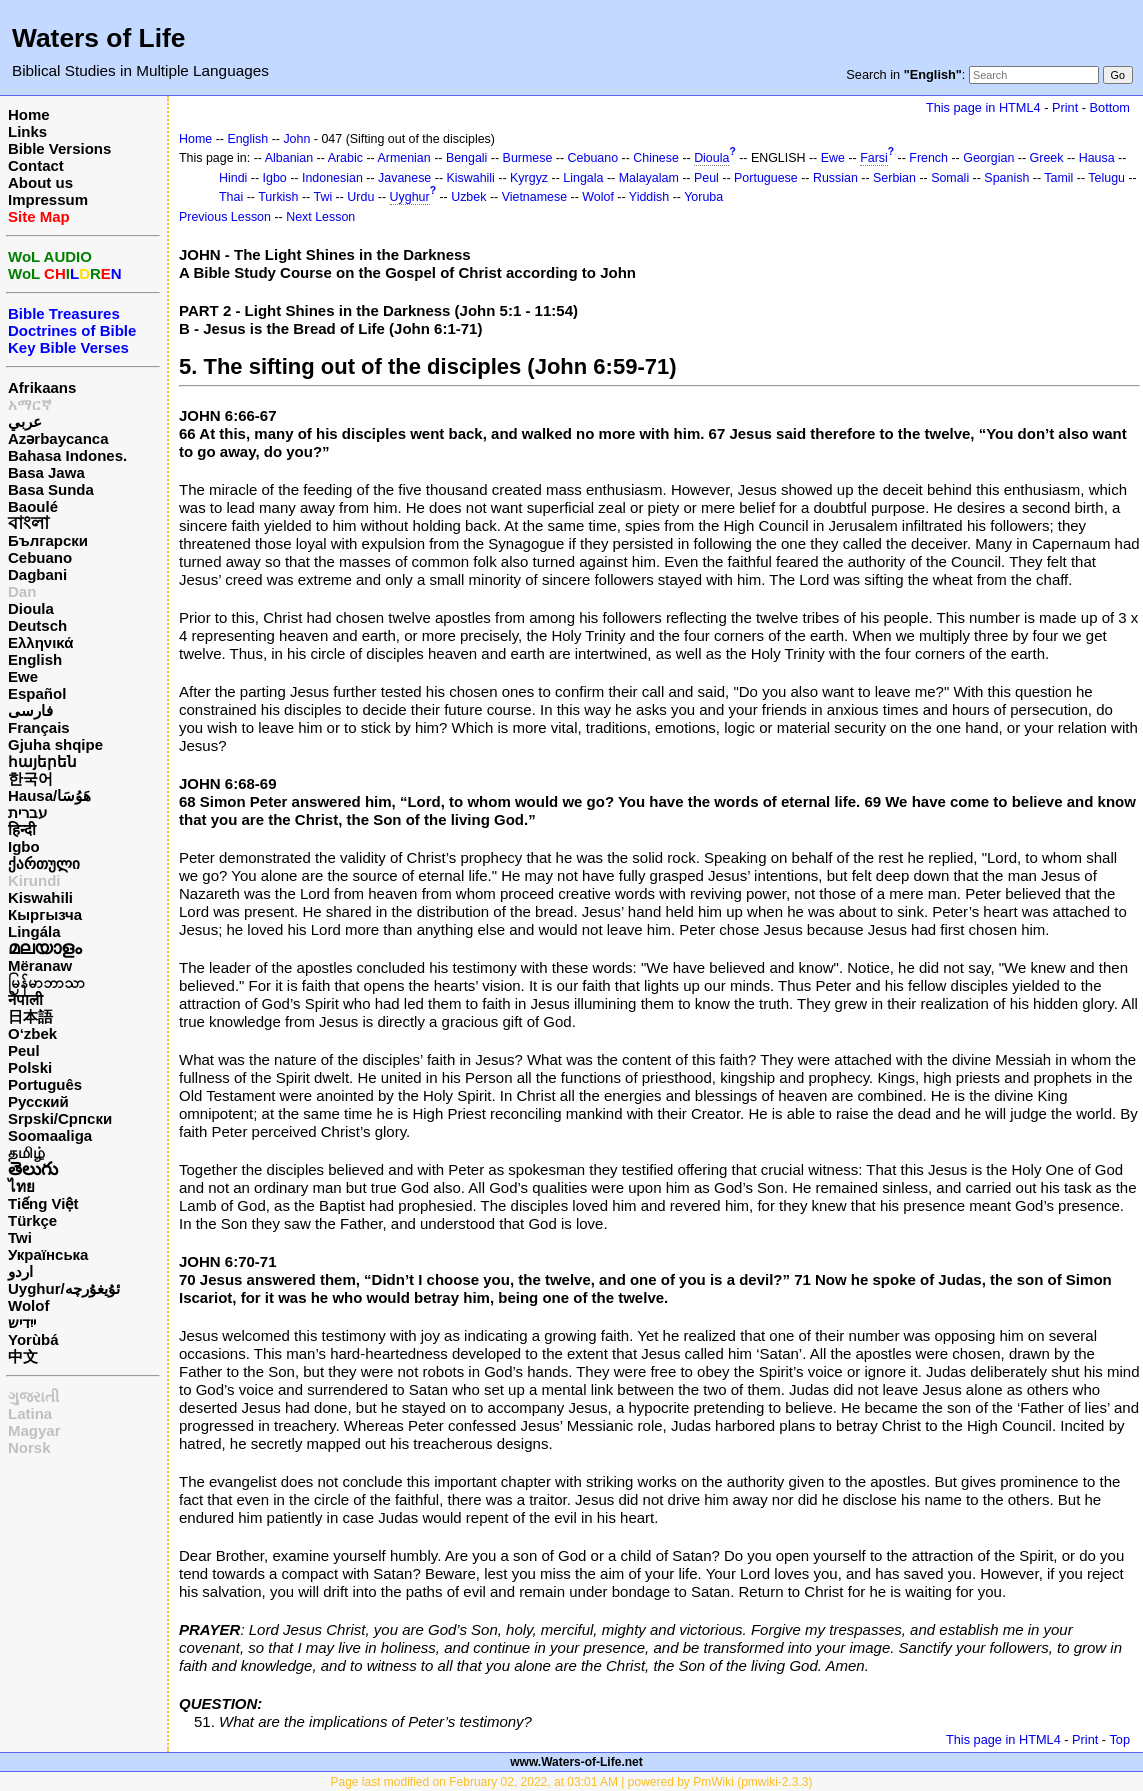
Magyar (34, 1430)
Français (39, 727)
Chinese (656, 158)
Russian (835, 178)
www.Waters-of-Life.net (576, 1762)
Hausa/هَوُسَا (49, 795)
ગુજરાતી (33, 1396)
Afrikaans (42, 387)
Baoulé (33, 506)
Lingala (583, 178)
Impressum (48, 199)
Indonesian (332, 178)
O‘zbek (32, 1033)
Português (45, 1084)
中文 (23, 1356)
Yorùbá (33, 1339)
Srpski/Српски (60, 1118)
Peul (24, 1050)
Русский (38, 1101)
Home (29, 114)
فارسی (30, 710)
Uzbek (468, 197)
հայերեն (42, 761)
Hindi (233, 178)
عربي (25, 421)
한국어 (30, 778)
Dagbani (37, 574)
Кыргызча (45, 914)
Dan (22, 591)
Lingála (34, 931)
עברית (27, 812)
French (928, 158)
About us (40, 182)
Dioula (31, 608)
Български (48, 540)
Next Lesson (320, 217)
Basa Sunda (51, 489)
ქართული (44, 863)
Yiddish (649, 197)
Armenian (403, 158)
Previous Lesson (225, 217)
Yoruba (703, 197)
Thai (231, 197)
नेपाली (25, 999)
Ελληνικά (40, 642)
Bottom (1110, 107)
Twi (20, 1237)
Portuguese (766, 178)
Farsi (874, 158)
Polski (30, 1067)
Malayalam (649, 178)
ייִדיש (22, 1322)
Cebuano (40, 557)
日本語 (30, 1016)
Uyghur (410, 197)
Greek (1047, 158)
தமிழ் (26, 1152)
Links (27, 131)
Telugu (1106, 178)
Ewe (23, 676)
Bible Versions (59, 148)
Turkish (278, 197)
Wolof (28, 1305)
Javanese (404, 178)
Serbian (894, 178)
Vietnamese (534, 197)
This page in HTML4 (983, 107)
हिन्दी (22, 829)
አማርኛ (30, 404)
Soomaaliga (50, 1135)
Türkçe (32, 1220)
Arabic (345, 158)
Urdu (360, 197)
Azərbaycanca (58, 438)
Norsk (29, 1447)
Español (37, 693)
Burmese (528, 158)
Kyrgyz (529, 178)
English (35, 659)
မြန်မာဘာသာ (46, 982)
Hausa (1097, 158)
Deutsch (37, 625)
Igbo (24, 846)
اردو (20, 1271)
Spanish (1006, 178)
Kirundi (34, 880)
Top (1119, 1739)
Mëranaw (40, 965)
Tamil (1058, 178)
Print (1065, 107)
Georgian (988, 158)
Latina (30, 1413)
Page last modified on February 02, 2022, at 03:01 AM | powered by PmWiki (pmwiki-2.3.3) (571, 1782)
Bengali (467, 158)
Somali (950, 178)
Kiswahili (40, 897)
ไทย (21, 1186)
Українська (48, 1254)
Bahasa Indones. (67, 455)
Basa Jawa (46, 472)
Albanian (289, 158)
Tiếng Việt (43, 1203)
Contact (36, 165)
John (296, 139)
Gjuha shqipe (55, 744)
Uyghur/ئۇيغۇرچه (64, 1288)
